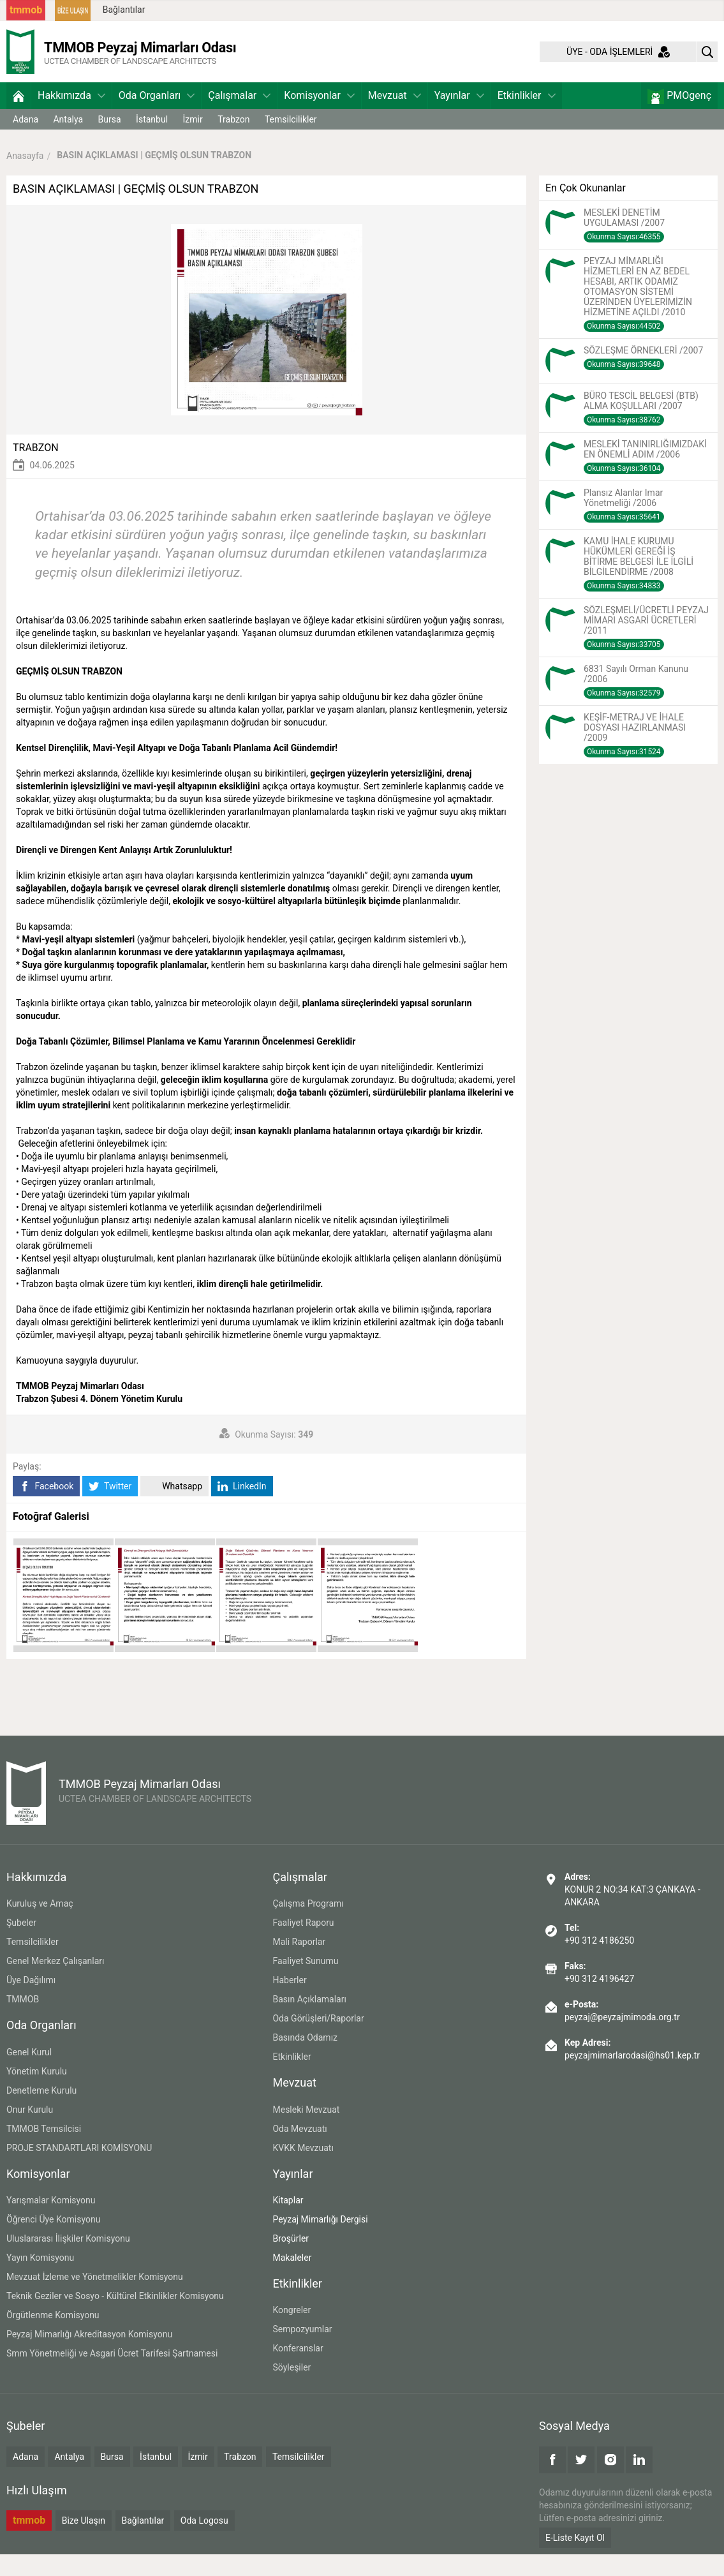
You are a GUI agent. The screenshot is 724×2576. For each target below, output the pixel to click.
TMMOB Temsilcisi (43, 2150)
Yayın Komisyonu (40, 2279)
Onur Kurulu (29, 2131)
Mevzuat (394, 117)
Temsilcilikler (291, 141)
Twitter (110, 1508)
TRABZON (36, 469)
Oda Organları (157, 117)
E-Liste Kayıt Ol (575, 2559)
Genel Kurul (29, 2074)
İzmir (193, 141)
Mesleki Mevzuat (305, 2131)
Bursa (109, 141)
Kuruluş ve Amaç (39, 1926)
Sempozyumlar (302, 2351)
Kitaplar (287, 2222)
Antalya (68, 141)
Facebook (46, 1508)
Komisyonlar (319, 117)
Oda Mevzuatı (299, 2150)
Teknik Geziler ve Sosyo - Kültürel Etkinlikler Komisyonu (115, 2317)
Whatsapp (174, 1508)
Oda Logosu (204, 2542)
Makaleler (291, 2279)
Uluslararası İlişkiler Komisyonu (68, 2260)
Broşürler (290, 2260)
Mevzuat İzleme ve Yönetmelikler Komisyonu (94, 2298)
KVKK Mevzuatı (302, 2169)
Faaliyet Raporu (303, 1945)
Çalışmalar (239, 117)
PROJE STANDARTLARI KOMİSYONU (79, 2169)
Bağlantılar (124, 9)
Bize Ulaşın (83, 2542)
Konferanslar (297, 2370)
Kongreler (291, 2332)
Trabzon (233, 141)
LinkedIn (242, 1508)
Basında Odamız (304, 2060)
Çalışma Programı (307, 1926)
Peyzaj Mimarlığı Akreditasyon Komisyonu (89, 2356)
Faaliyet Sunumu (305, 1983)
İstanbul (152, 141)
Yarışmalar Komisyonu (51, 2222)
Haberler (289, 2002)
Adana (25, 141)
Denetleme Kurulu (41, 2112)
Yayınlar (459, 117)
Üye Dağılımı (30, 2002)
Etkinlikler (527, 117)
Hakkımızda (71, 117)
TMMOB (22, 2021)
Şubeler (21, 1945)
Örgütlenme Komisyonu (53, 2337)
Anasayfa (24, 177)
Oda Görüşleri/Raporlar (318, 2041)
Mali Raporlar (298, 1964)
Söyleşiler (291, 2389)
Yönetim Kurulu (36, 2093)
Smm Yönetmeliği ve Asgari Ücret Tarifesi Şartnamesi (112, 2375)
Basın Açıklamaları (309, 2021)
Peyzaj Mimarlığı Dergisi (319, 2241)
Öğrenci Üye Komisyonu (53, 2241)
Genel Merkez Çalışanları (55, 1983)
